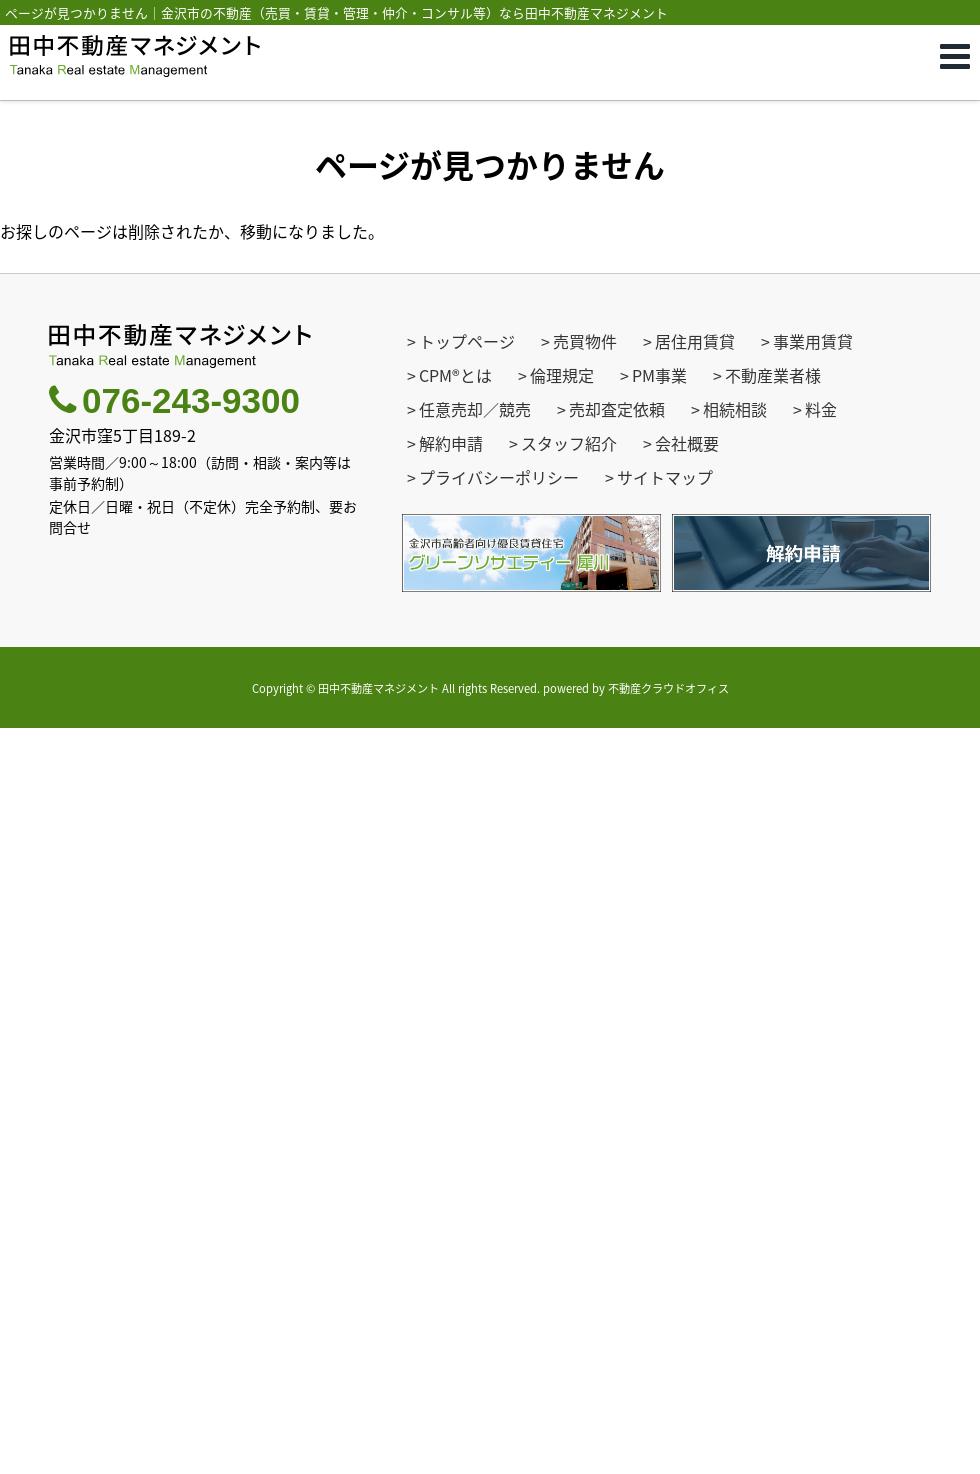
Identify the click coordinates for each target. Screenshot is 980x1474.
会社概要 (687, 443)
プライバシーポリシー (499, 477)
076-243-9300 (174, 400)
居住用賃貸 (695, 341)
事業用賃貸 (813, 341)
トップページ (467, 341)
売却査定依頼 (617, 409)
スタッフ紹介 (569, 443)
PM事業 (659, 375)
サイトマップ (665, 477)
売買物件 (585, 341)
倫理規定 (562, 375)
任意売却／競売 (475, 409)
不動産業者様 (773, 375)
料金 (821, 409)
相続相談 (735, 409)
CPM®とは (455, 375)
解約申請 (451, 443)
